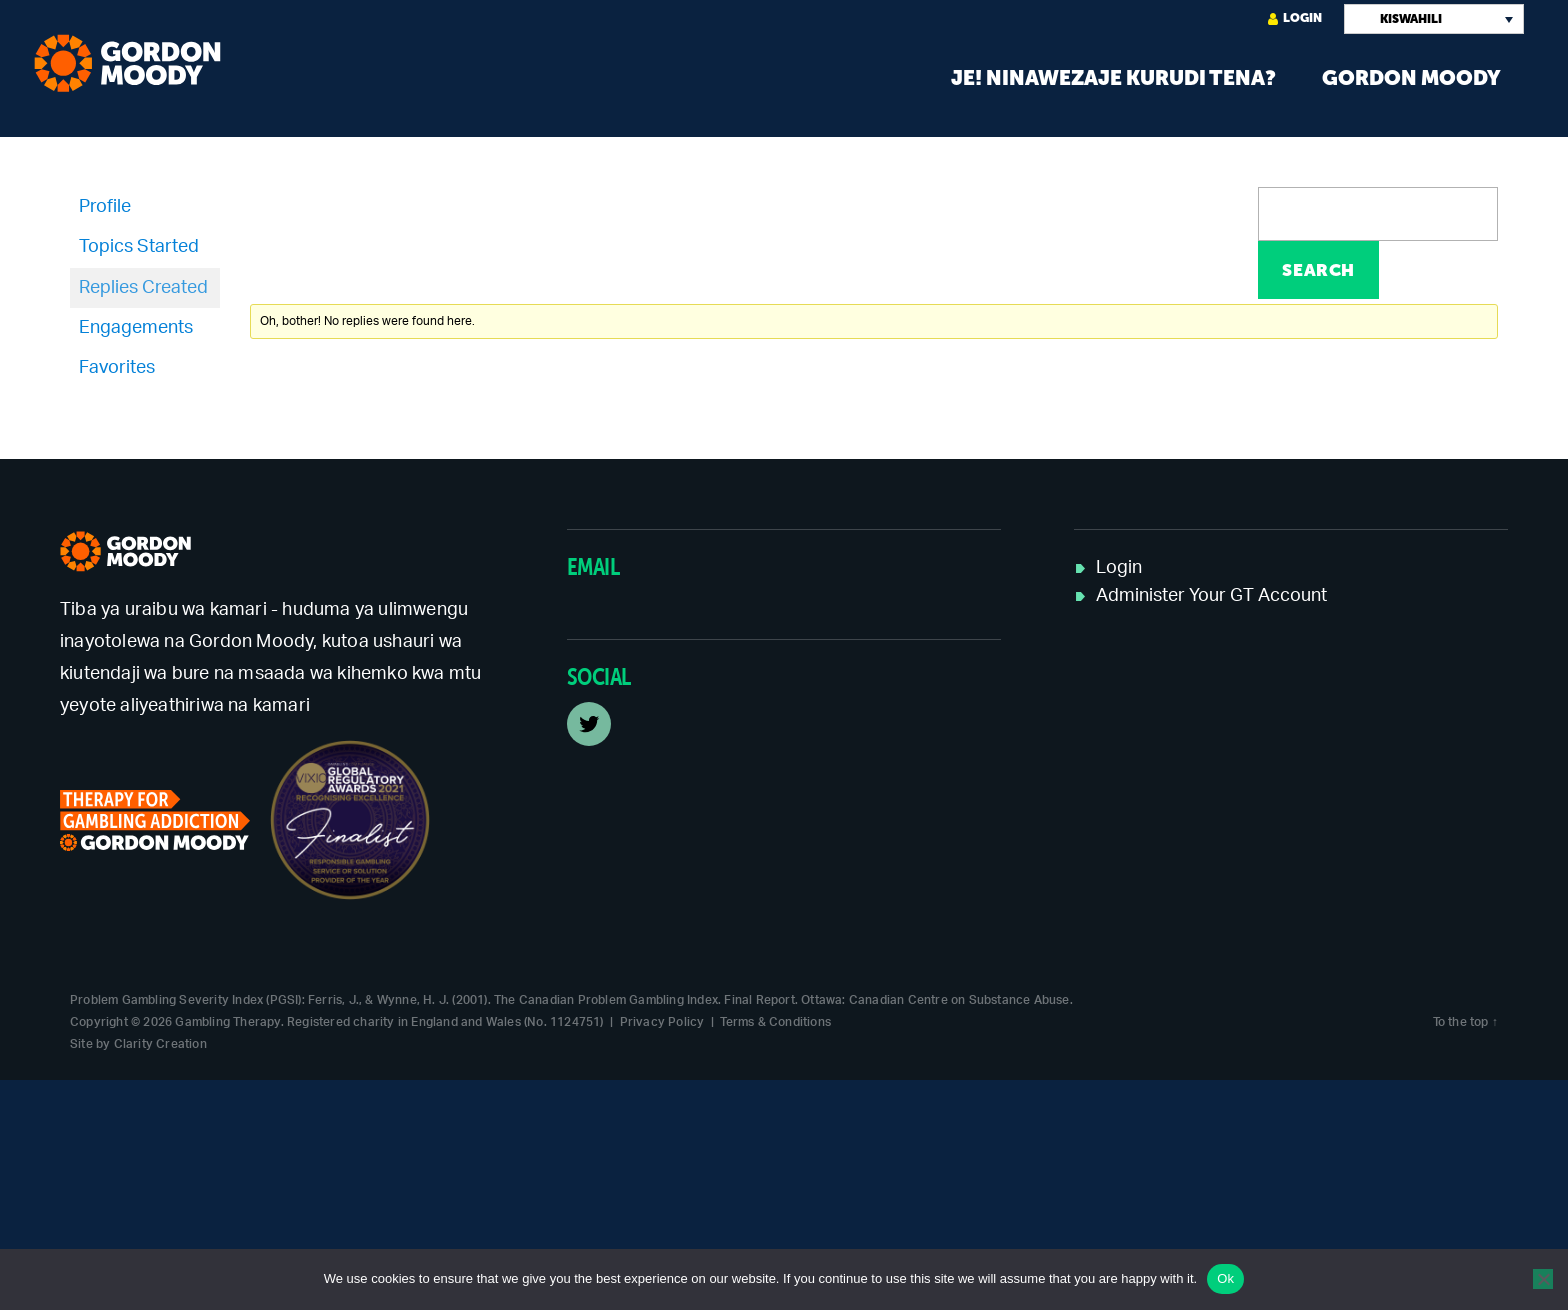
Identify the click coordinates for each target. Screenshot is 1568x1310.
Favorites (117, 368)
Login (1295, 18)
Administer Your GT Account (1211, 596)
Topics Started (139, 247)
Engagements (136, 328)
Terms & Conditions (775, 1022)
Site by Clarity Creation (138, 1044)
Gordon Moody (1411, 78)
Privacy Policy (662, 1022)
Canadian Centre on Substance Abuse (959, 1000)
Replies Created (143, 288)
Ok (1225, 1278)
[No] (1543, 1279)
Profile (105, 207)
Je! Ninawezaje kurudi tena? (1113, 78)
